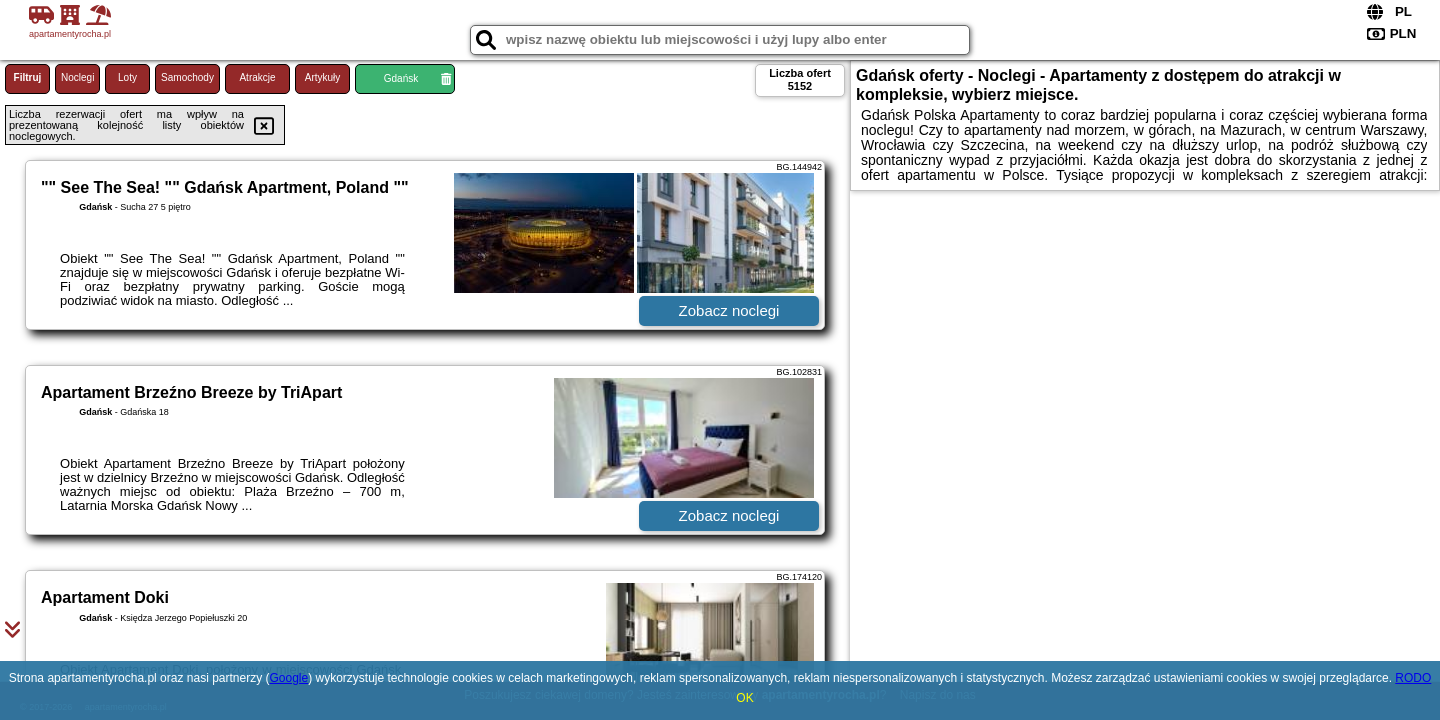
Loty (127, 77)
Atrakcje (257, 77)
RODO (1413, 678)
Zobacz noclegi (729, 310)
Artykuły (323, 77)
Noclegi (77, 77)
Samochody (187, 77)
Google (288, 678)
